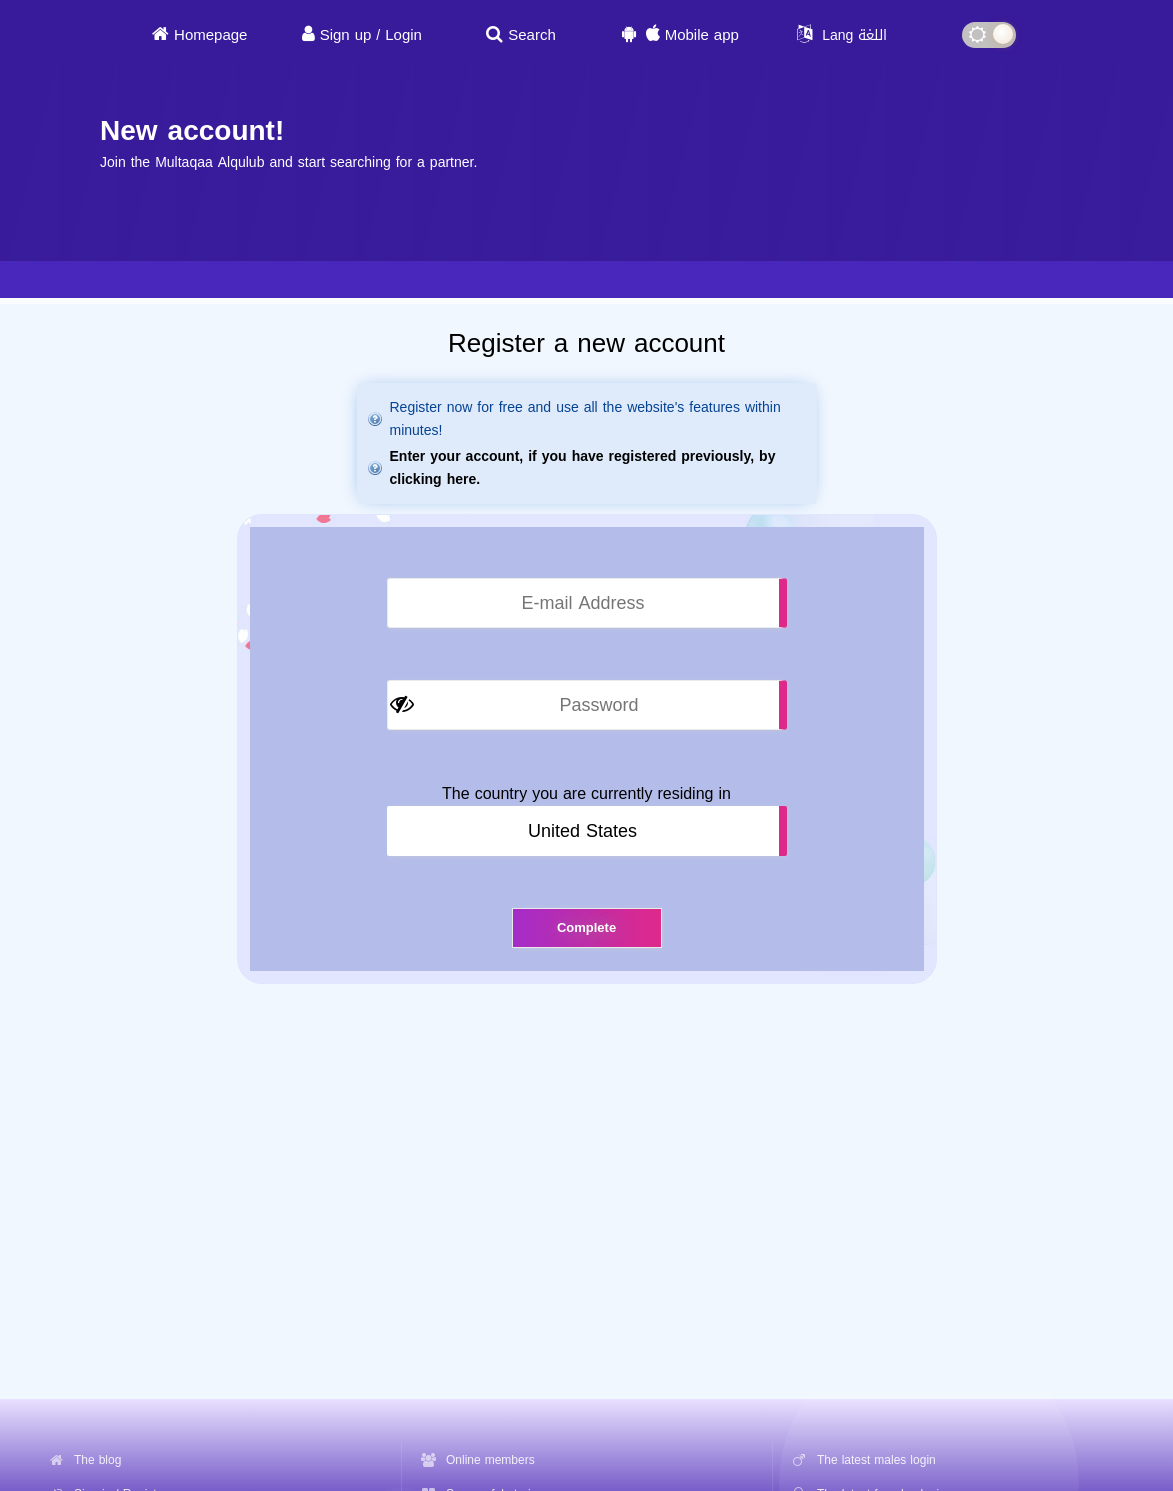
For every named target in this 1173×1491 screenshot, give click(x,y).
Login (403, 35)
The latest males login (876, 1460)
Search (532, 35)
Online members (490, 1460)
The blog (97, 1460)
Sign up (346, 35)
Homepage (210, 35)
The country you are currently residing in (586, 794)
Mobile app (702, 35)
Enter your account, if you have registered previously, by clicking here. (583, 468)
